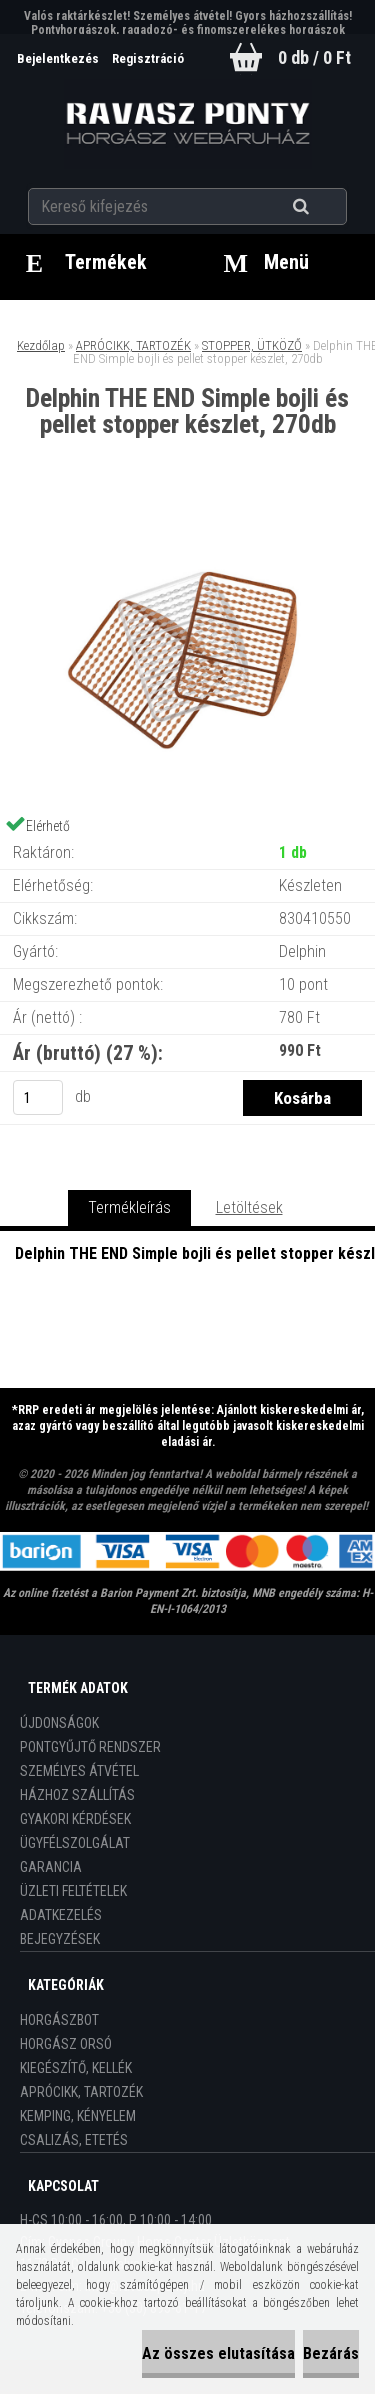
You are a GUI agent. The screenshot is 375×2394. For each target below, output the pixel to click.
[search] (325, 207)
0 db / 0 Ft (314, 57)
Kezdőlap (41, 345)
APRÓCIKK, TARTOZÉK (133, 345)
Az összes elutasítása (218, 2353)
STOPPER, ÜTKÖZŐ (252, 345)
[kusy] (38, 1097)
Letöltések (249, 1207)
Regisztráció (148, 58)
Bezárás (331, 2353)
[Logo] (187, 124)
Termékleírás (129, 1207)
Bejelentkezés (59, 58)
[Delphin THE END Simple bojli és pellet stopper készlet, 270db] (188, 520)
